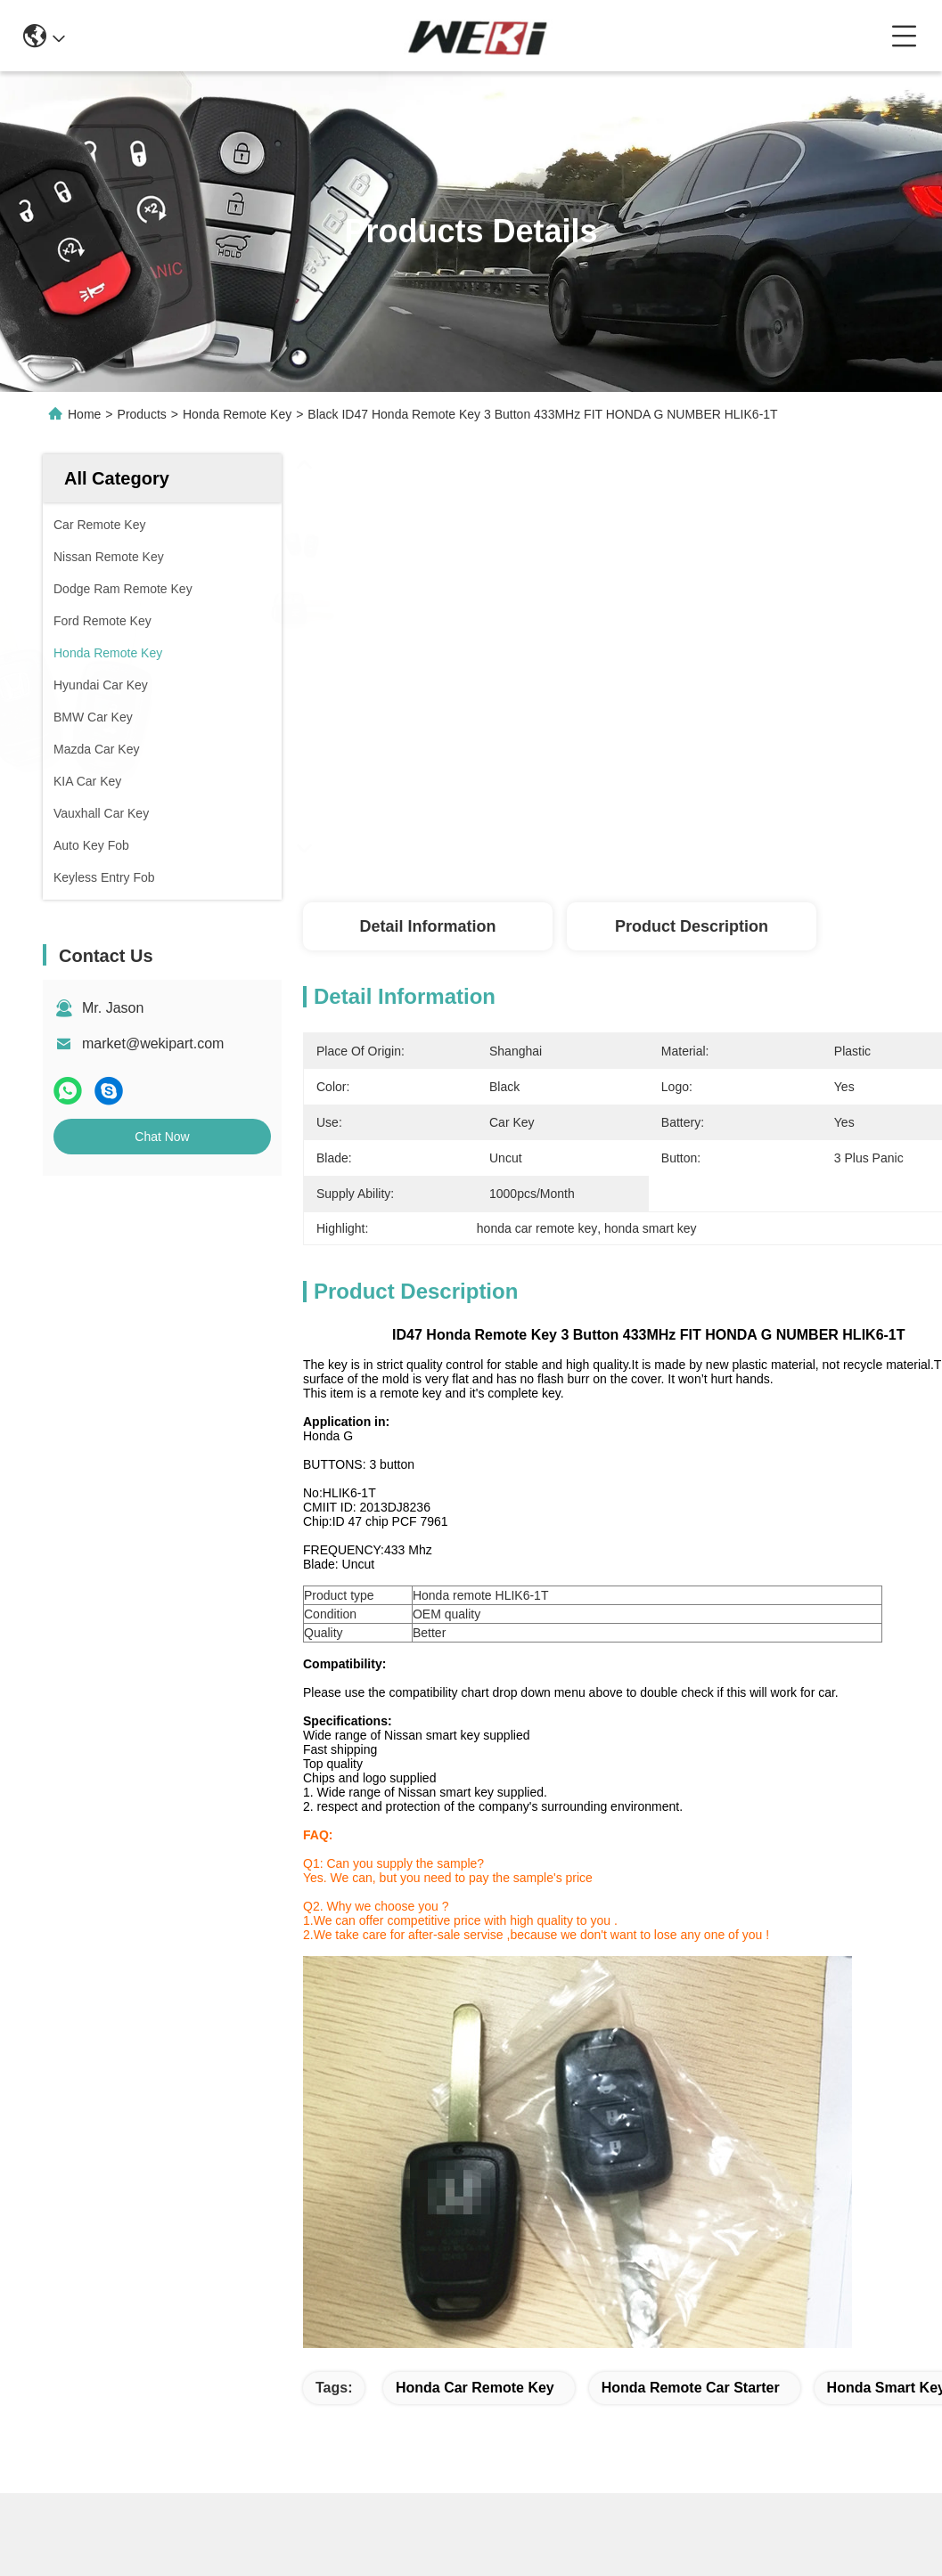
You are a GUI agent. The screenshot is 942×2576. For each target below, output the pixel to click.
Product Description (691, 926)
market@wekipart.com (153, 1043)
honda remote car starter (691, 2387)
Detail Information (427, 926)
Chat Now (162, 1136)
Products (142, 414)
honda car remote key (475, 2387)
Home (84, 414)
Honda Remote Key (237, 414)
